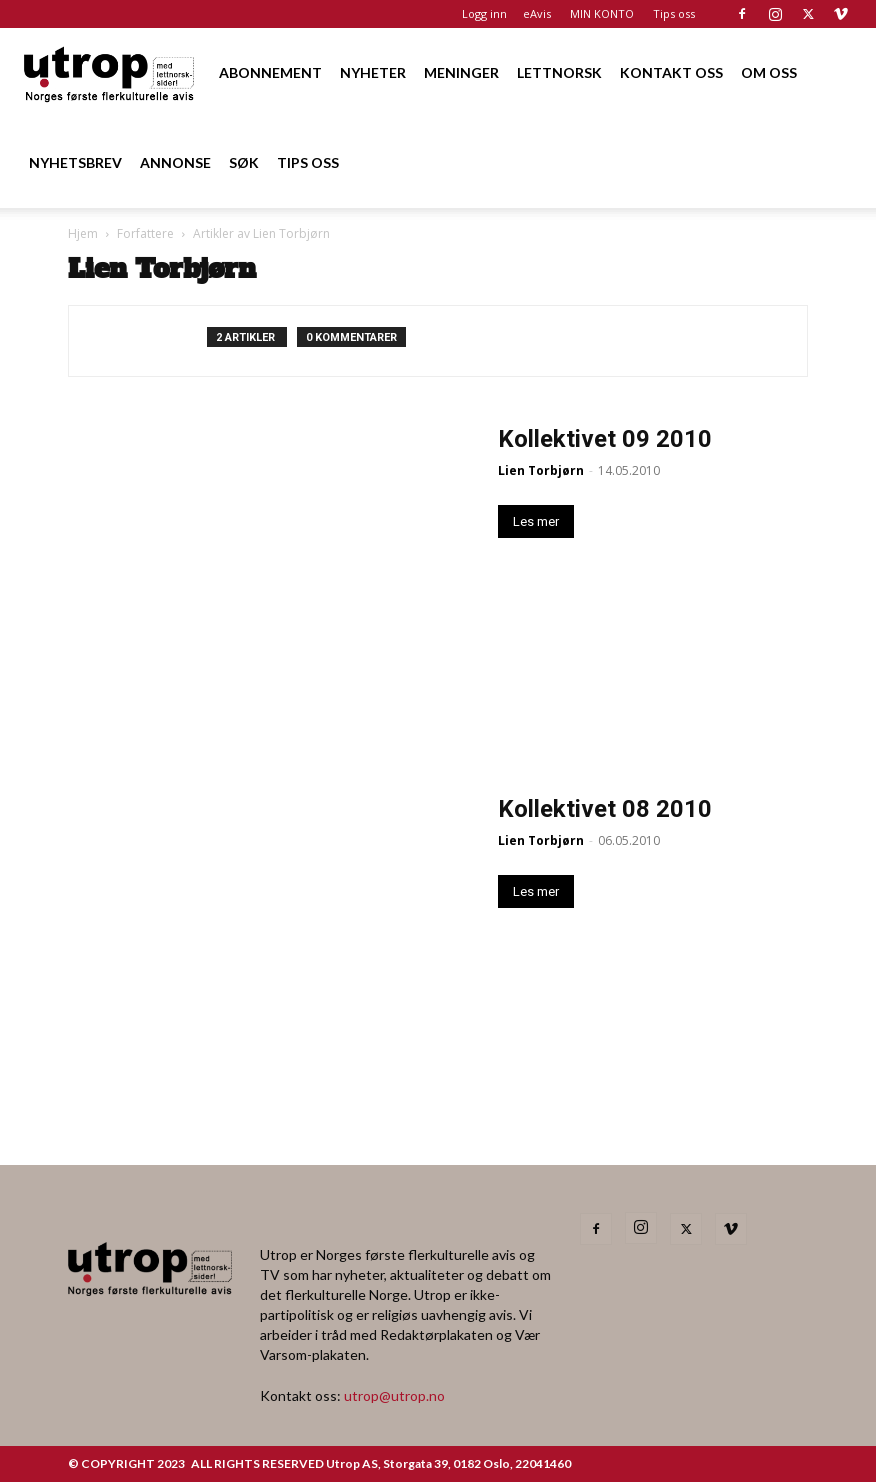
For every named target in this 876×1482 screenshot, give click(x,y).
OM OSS (769, 72)
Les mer (536, 521)
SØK (244, 162)
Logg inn (484, 13)
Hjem (83, 233)
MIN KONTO (602, 13)
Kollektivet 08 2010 (605, 809)
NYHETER (373, 72)
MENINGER (461, 72)
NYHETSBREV (75, 162)
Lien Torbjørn (541, 470)
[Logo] (110, 72)
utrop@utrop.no (394, 1395)
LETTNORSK (559, 72)
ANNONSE (175, 162)
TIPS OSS (308, 162)
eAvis (537, 13)
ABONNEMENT (270, 72)
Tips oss (674, 13)
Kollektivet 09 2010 (605, 439)
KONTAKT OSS (671, 72)
